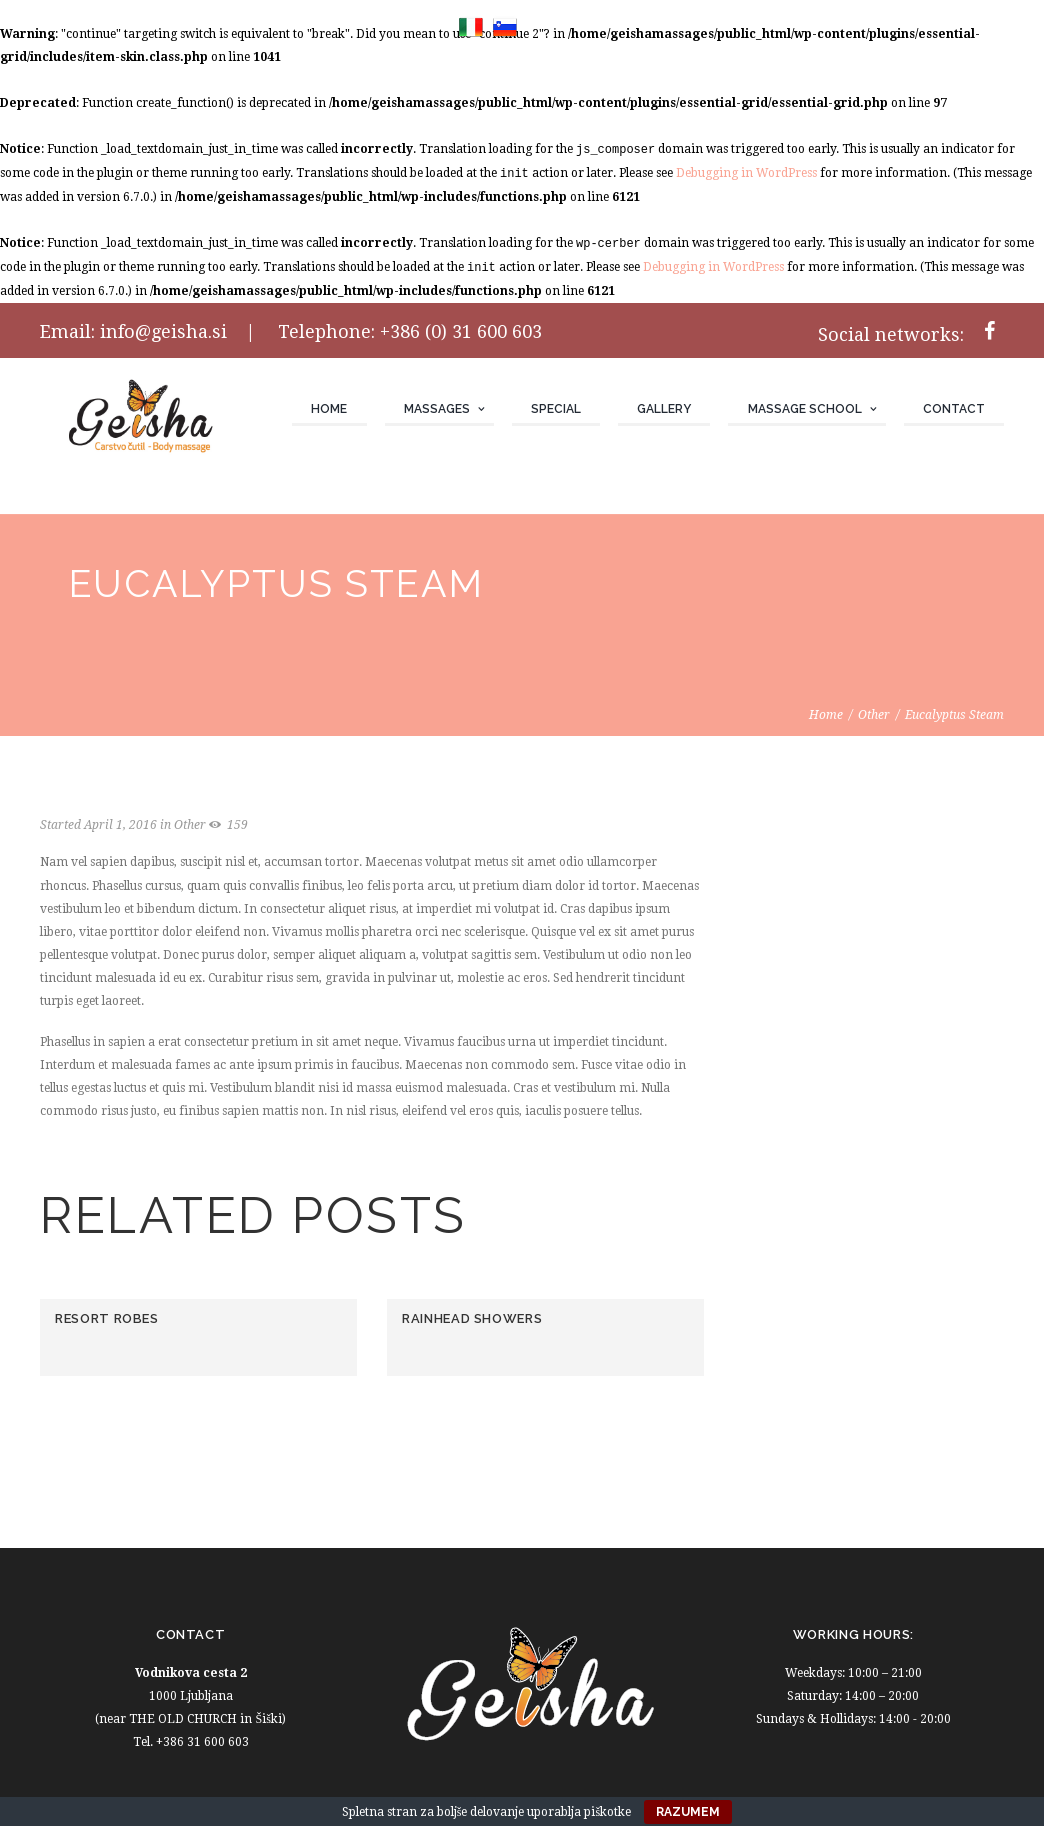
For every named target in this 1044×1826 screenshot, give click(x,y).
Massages (437, 409)
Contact (954, 409)
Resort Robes (107, 1318)
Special (556, 409)
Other (874, 715)
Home (329, 409)
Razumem (688, 1812)
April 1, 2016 (120, 825)
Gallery (664, 409)
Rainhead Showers (472, 1318)
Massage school (805, 409)
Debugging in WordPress (746, 173)
